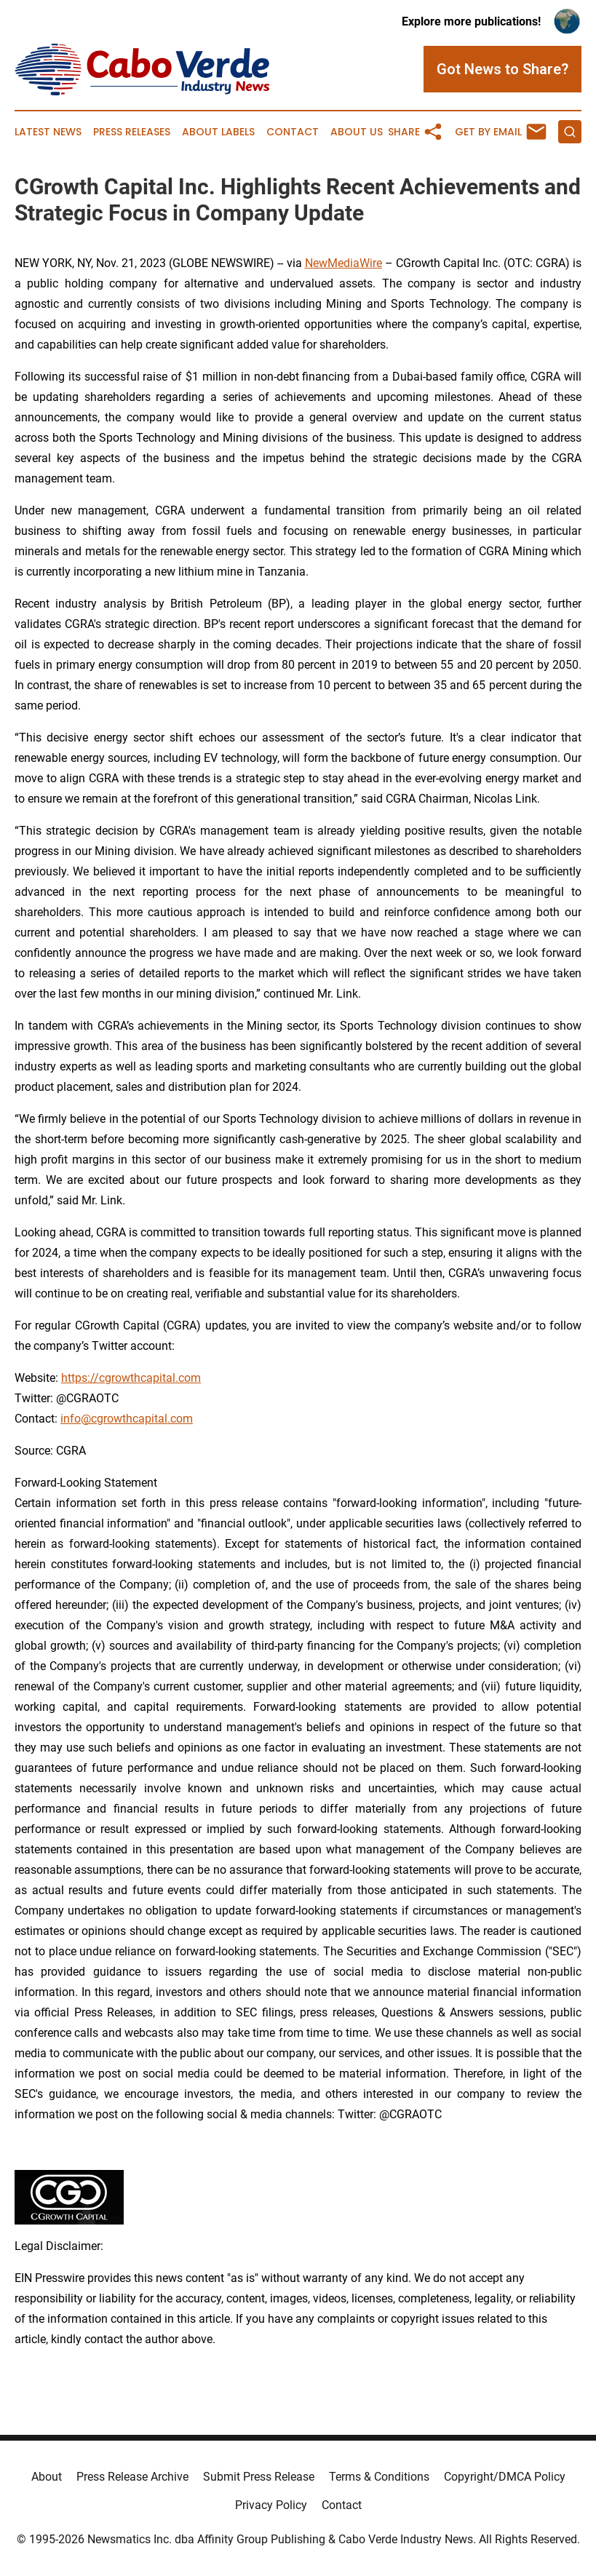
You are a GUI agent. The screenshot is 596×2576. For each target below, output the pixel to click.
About (46, 2477)
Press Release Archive (132, 2477)
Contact (292, 132)
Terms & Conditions (379, 2477)
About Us (356, 132)
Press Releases (131, 132)
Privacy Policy (271, 2505)
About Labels (218, 132)
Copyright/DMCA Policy (504, 2477)
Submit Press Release (258, 2477)
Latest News (48, 132)
